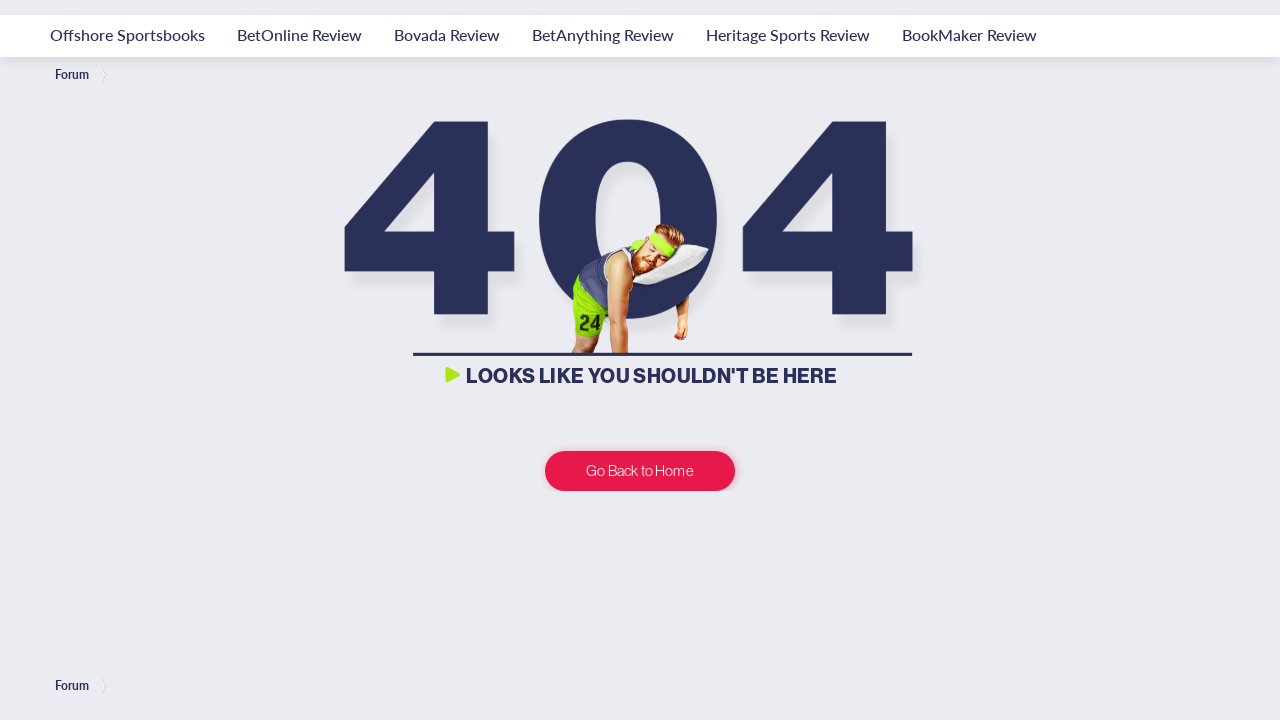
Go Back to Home (639, 470)
